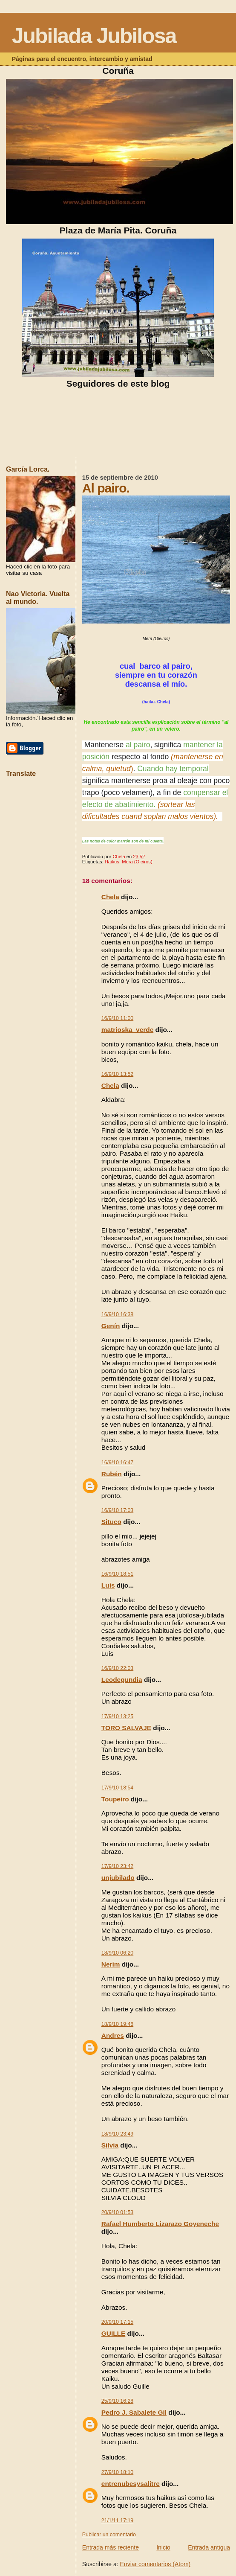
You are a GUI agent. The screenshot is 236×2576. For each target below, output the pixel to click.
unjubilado (118, 1877)
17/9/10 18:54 (117, 1788)
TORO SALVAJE (126, 1727)
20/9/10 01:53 (117, 2212)
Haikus (112, 861)
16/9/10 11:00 (117, 1018)
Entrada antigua (209, 2547)
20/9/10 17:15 (117, 2322)
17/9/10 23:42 (117, 1866)
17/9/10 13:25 (117, 1716)
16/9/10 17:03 (117, 1510)
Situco (111, 1521)
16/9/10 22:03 (117, 1668)
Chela (110, 896)
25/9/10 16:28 (117, 2401)
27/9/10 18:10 (117, 2472)
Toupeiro (115, 1799)
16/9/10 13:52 (117, 1074)
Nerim (110, 1964)
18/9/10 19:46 (117, 2024)
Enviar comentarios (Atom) (155, 2564)
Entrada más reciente (110, 2547)
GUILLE (113, 2333)
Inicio (163, 2547)
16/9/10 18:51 (117, 1574)
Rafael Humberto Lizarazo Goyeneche (160, 2223)
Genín (110, 1325)
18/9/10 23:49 (117, 2134)
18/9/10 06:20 (117, 1953)
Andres (112, 2035)
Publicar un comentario (109, 2535)
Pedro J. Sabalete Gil (134, 2412)
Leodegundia (121, 1679)
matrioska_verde (127, 1029)
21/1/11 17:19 (117, 2521)
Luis (108, 1585)
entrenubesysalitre (130, 2483)
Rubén (111, 1473)
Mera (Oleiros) (137, 861)
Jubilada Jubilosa (94, 36)
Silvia (109, 2145)
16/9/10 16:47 (117, 1463)
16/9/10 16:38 (117, 1314)
